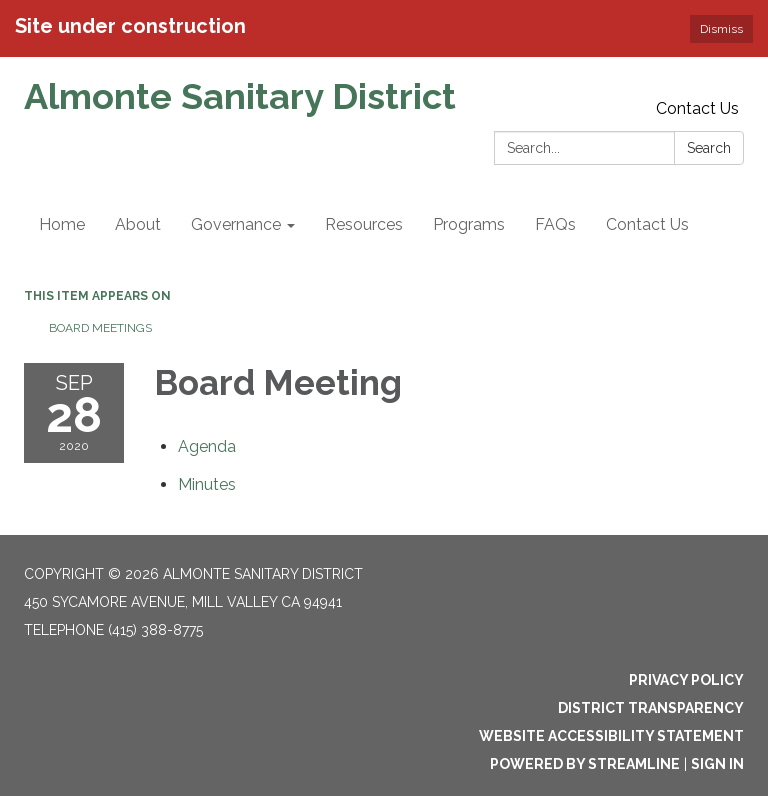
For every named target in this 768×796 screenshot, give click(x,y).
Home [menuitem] (62, 224)
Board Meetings (100, 328)
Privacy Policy (686, 680)
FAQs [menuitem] (555, 224)
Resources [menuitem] (364, 224)
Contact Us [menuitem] (647, 224)
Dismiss (721, 29)
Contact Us (697, 108)
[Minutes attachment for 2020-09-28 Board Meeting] (207, 484)
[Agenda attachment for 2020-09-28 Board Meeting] (207, 446)
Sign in (717, 764)
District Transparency (651, 708)
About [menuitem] (138, 224)
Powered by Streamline (585, 764)
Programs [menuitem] (469, 224)
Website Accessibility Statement (611, 736)
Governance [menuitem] (236, 224)
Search (709, 148)
